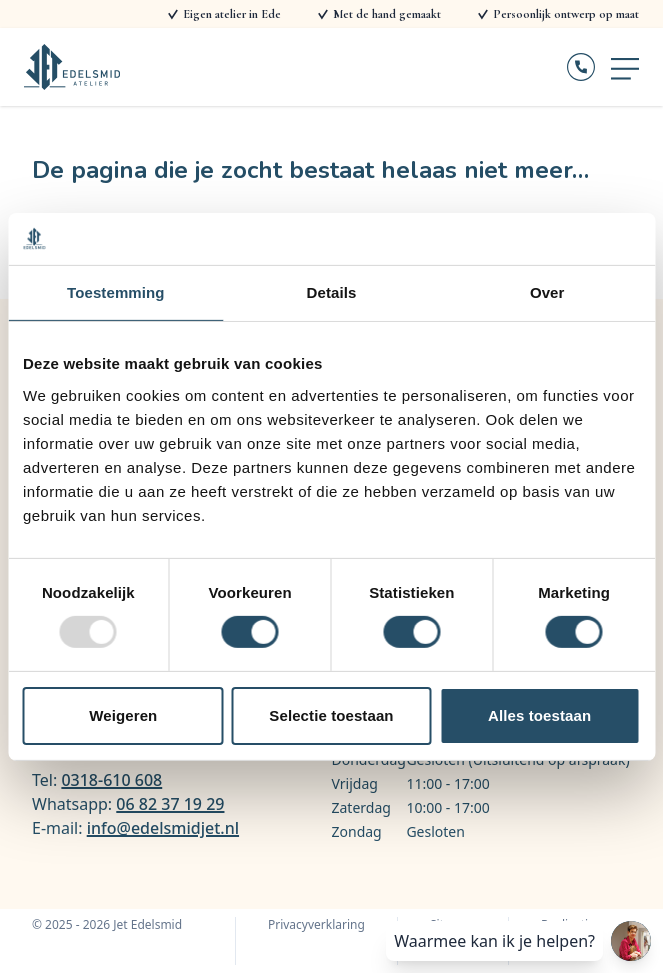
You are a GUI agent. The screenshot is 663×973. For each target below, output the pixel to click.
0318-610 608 (111, 780)
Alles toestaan (539, 715)
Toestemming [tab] (116, 292)
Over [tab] (547, 292)
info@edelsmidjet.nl (163, 828)
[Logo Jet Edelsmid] (72, 67)
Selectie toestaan (331, 715)
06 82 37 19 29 (170, 804)
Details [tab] (332, 292)
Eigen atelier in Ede (232, 14)
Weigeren (123, 715)
